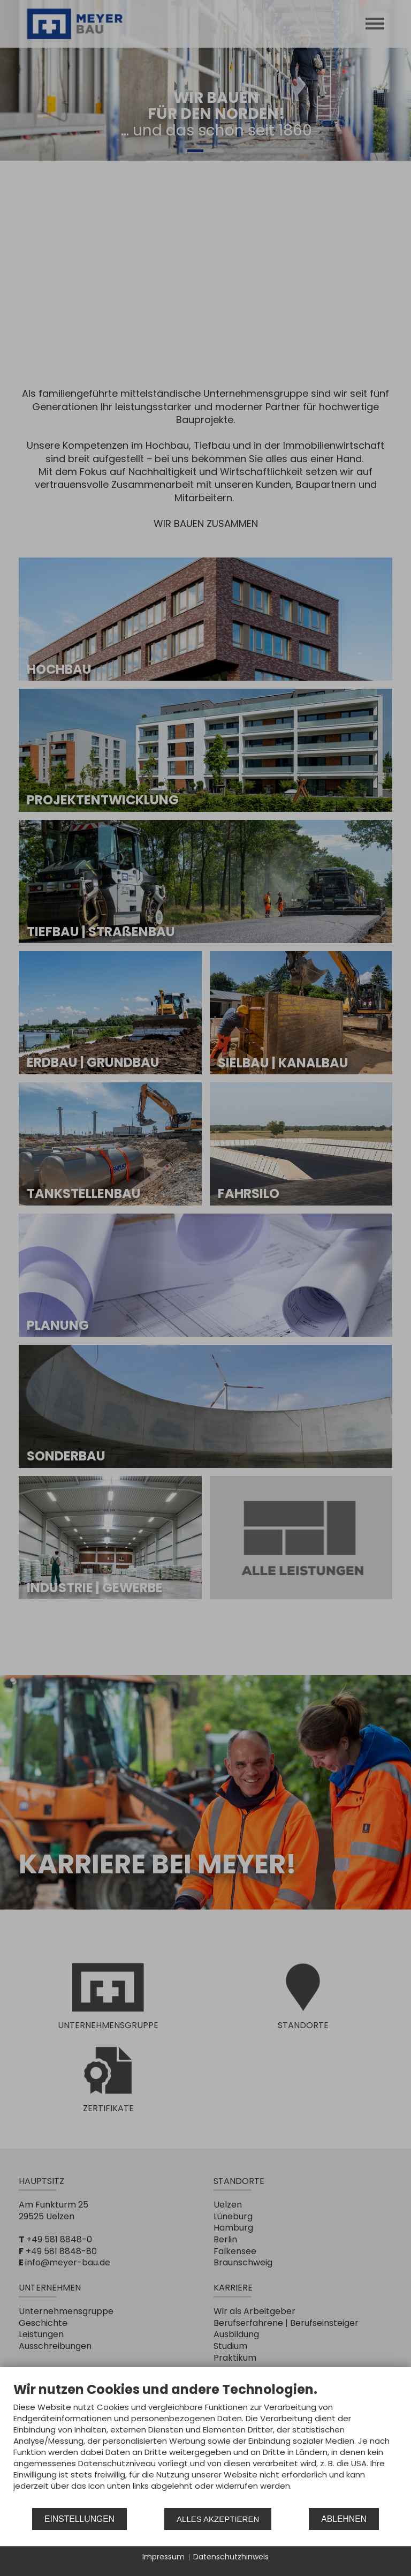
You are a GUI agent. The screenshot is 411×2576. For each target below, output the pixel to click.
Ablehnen (344, 2519)
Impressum (163, 2557)
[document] (205, 2444)
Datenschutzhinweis (231, 2557)
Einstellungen (79, 2519)
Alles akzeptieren (218, 2519)
